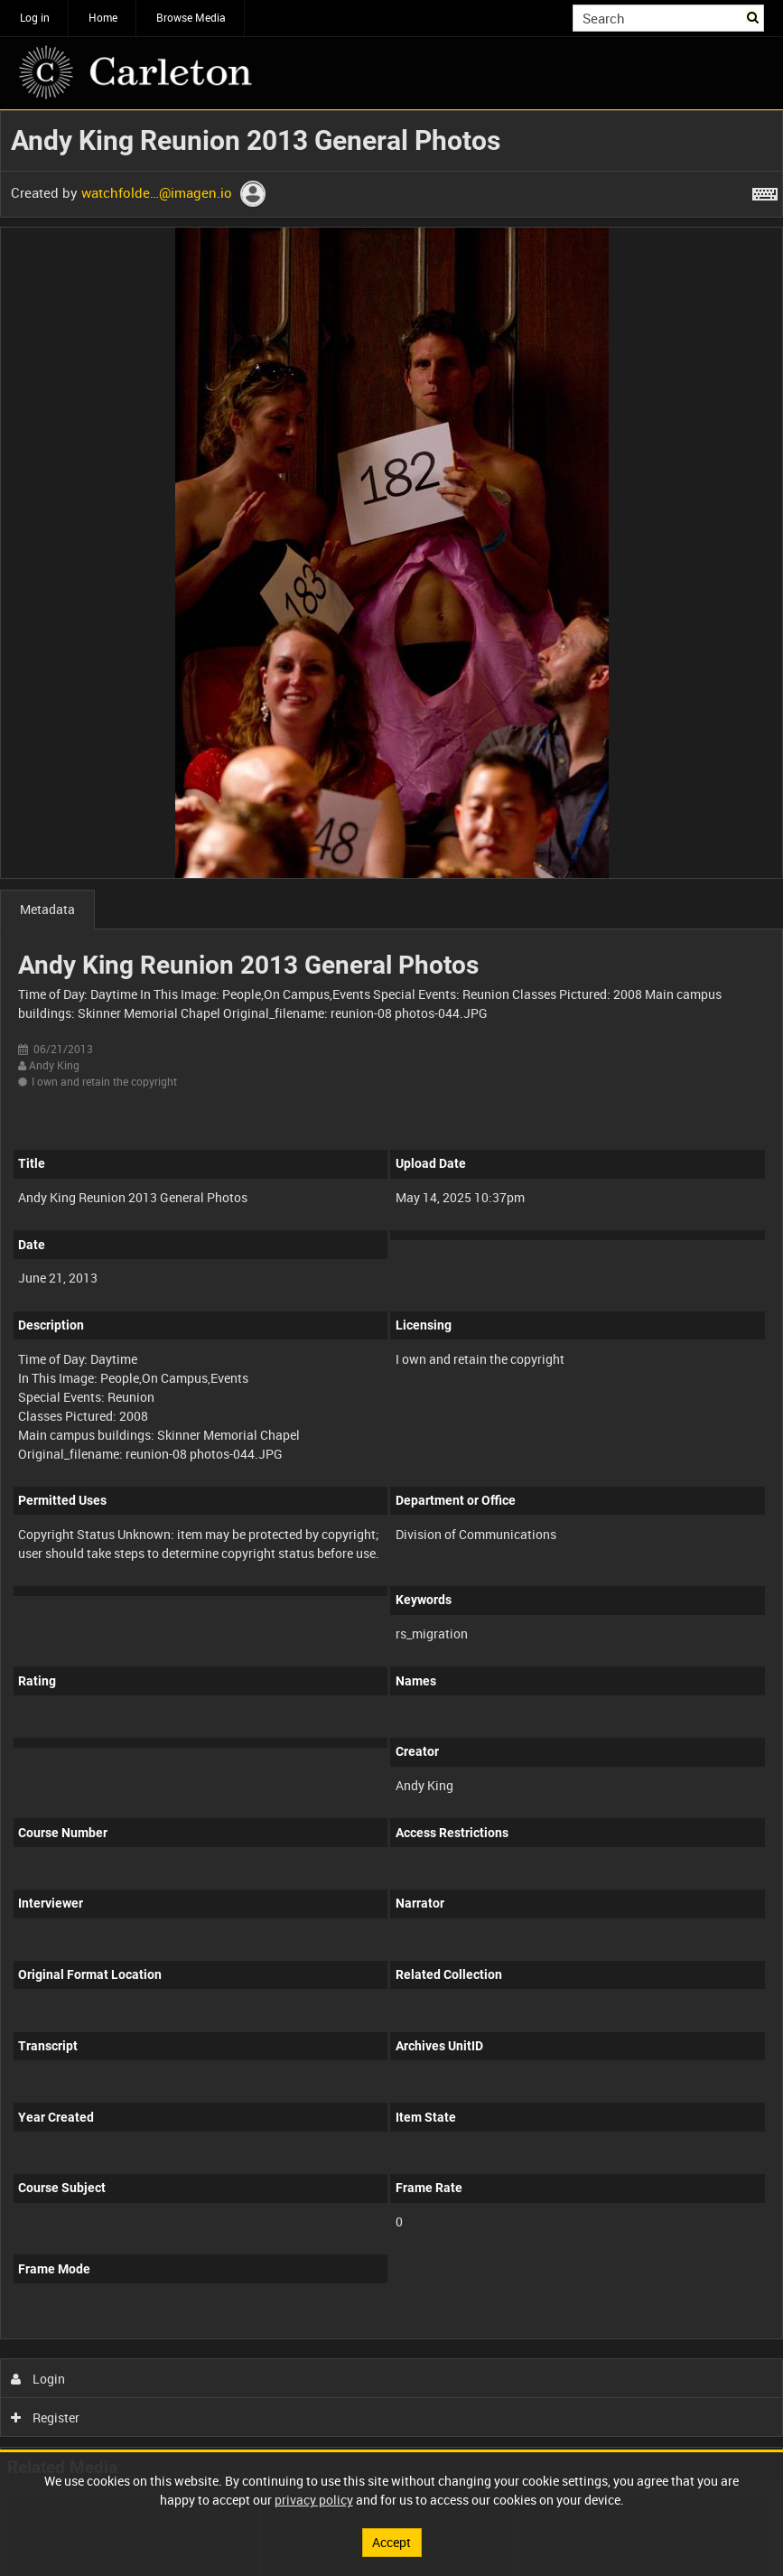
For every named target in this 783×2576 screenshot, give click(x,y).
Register (45, 2417)
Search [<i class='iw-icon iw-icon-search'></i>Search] (754, 16)
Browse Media (191, 17)
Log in (35, 17)
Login (38, 2378)
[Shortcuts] (765, 191)
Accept (391, 2542)
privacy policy (314, 2499)
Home (103, 17)
